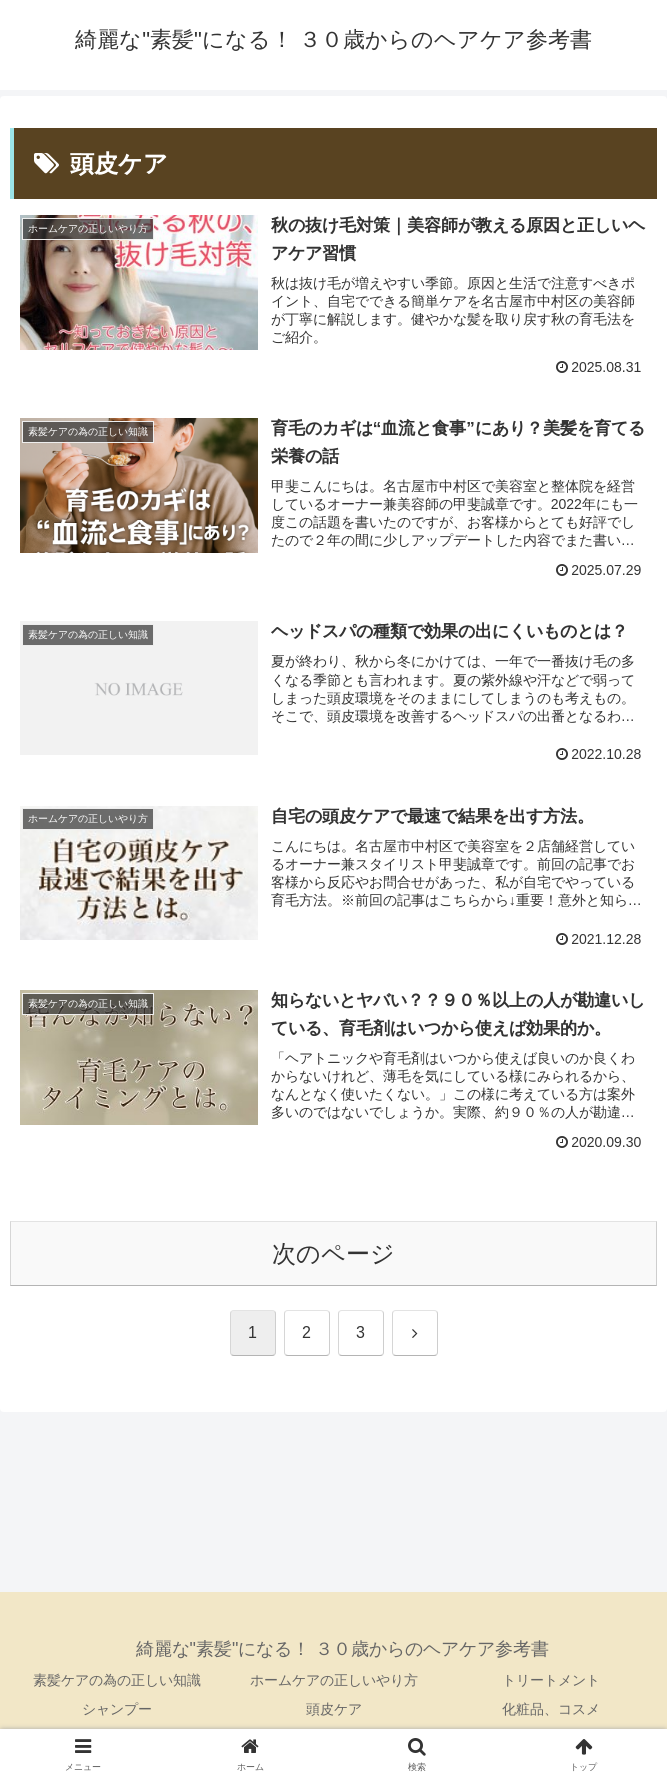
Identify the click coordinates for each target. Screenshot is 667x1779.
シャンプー (117, 1709)
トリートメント (551, 1680)
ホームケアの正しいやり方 (334, 1680)
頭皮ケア (334, 1709)
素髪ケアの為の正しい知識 (117, 1680)
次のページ (333, 1253)
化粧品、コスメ (551, 1709)
